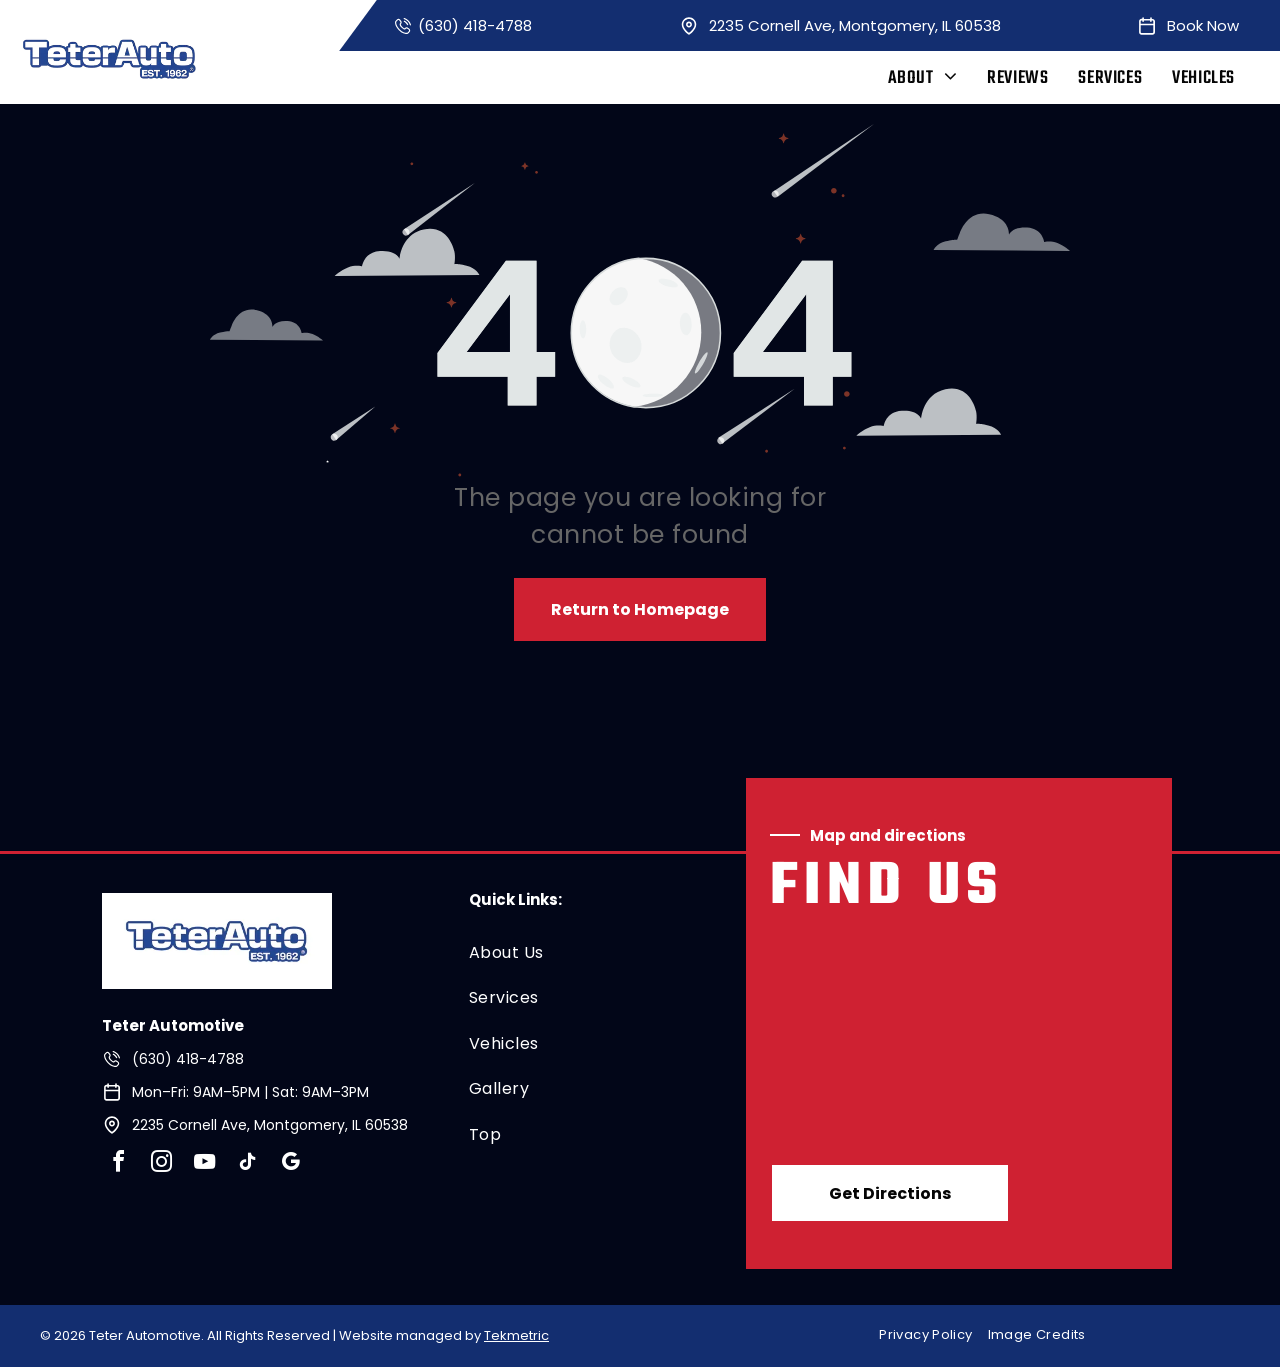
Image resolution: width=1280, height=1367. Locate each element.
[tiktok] (247, 1164)
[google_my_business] (290, 1164)
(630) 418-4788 (475, 25)
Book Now (1203, 25)
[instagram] (161, 1164)
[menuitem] (923, 78)
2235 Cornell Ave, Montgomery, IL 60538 (855, 25)
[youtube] (204, 1164)
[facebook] (118, 1164)
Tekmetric (516, 1335)
